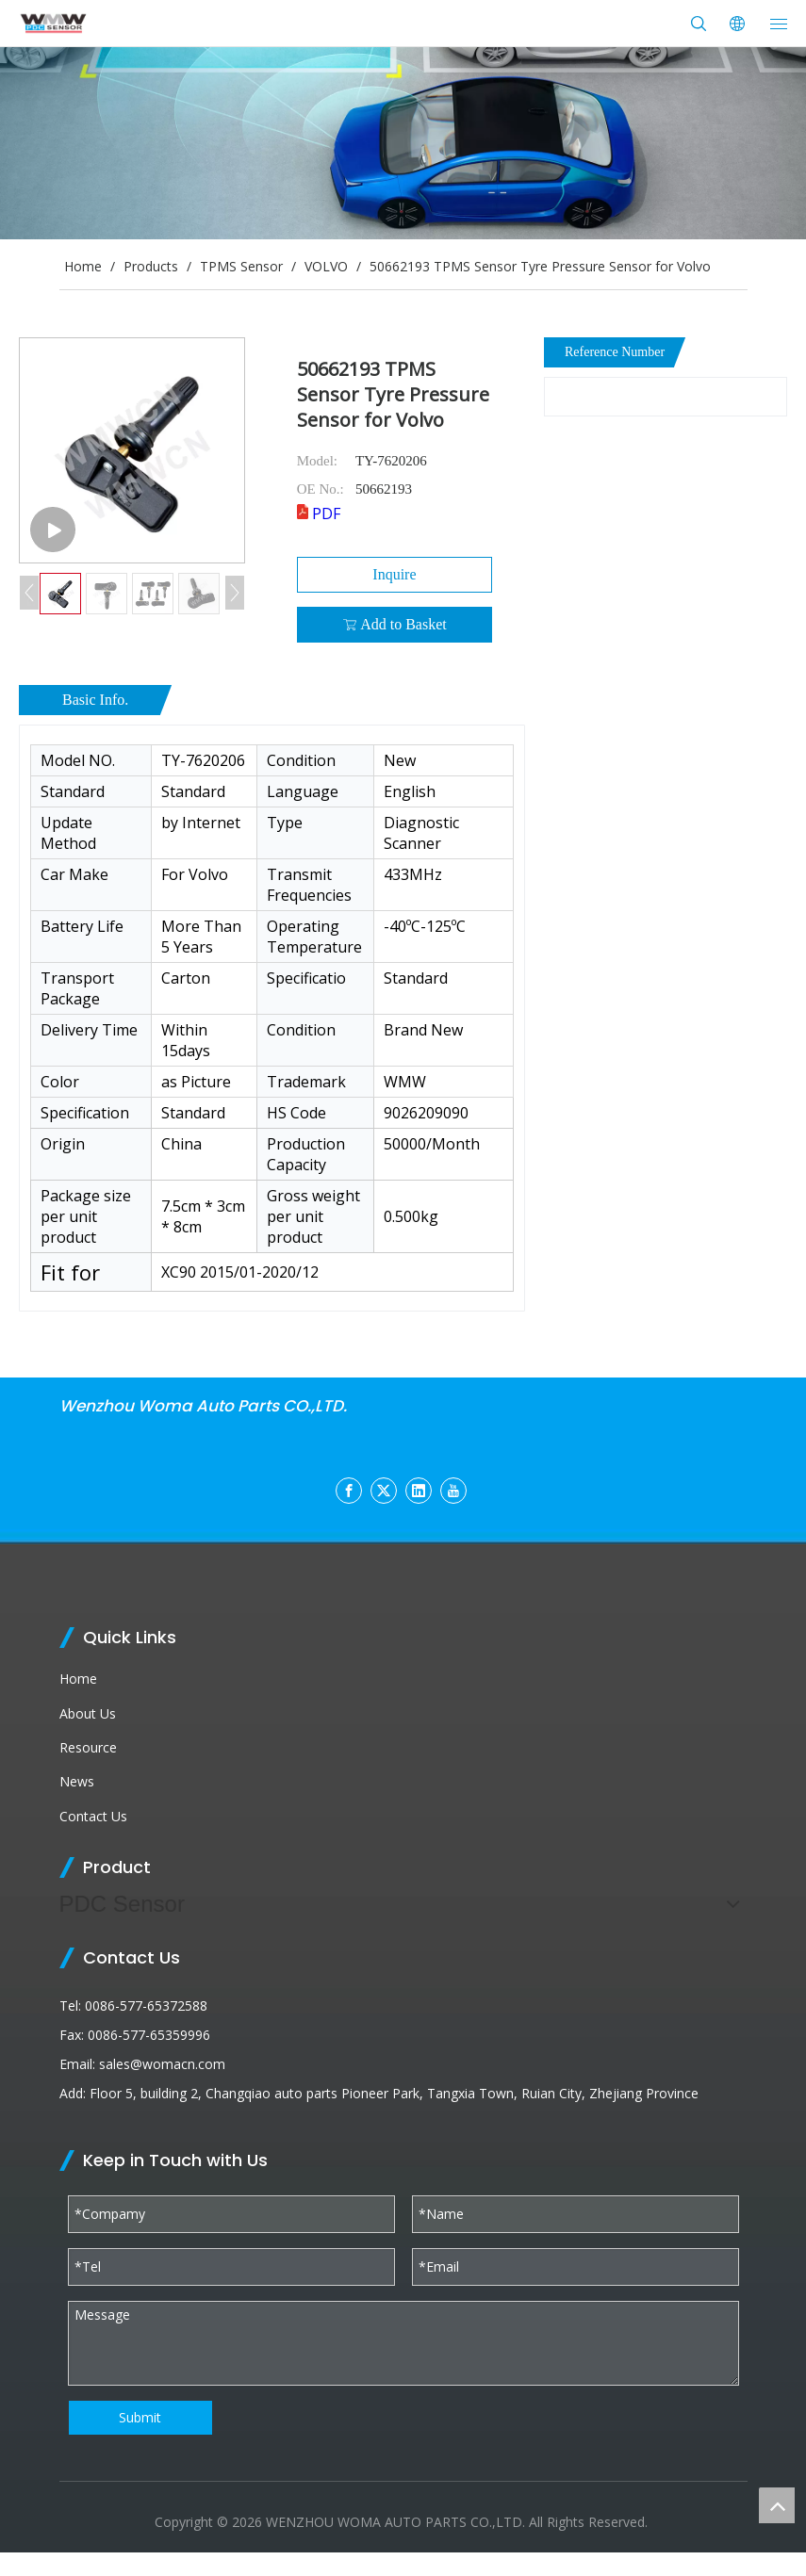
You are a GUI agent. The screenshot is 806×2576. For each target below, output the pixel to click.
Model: (317, 460)
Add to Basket (394, 624)
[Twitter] (383, 1490)
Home (78, 1678)
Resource (88, 1747)
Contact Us (93, 1816)
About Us (87, 1713)
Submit (140, 2417)
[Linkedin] (418, 1490)
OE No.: (320, 489)
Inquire (394, 574)
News (76, 1781)
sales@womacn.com (162, 2064)
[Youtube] (453, 1490)
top (777, 2505)
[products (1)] (403, 143)
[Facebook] (349, 1490)
